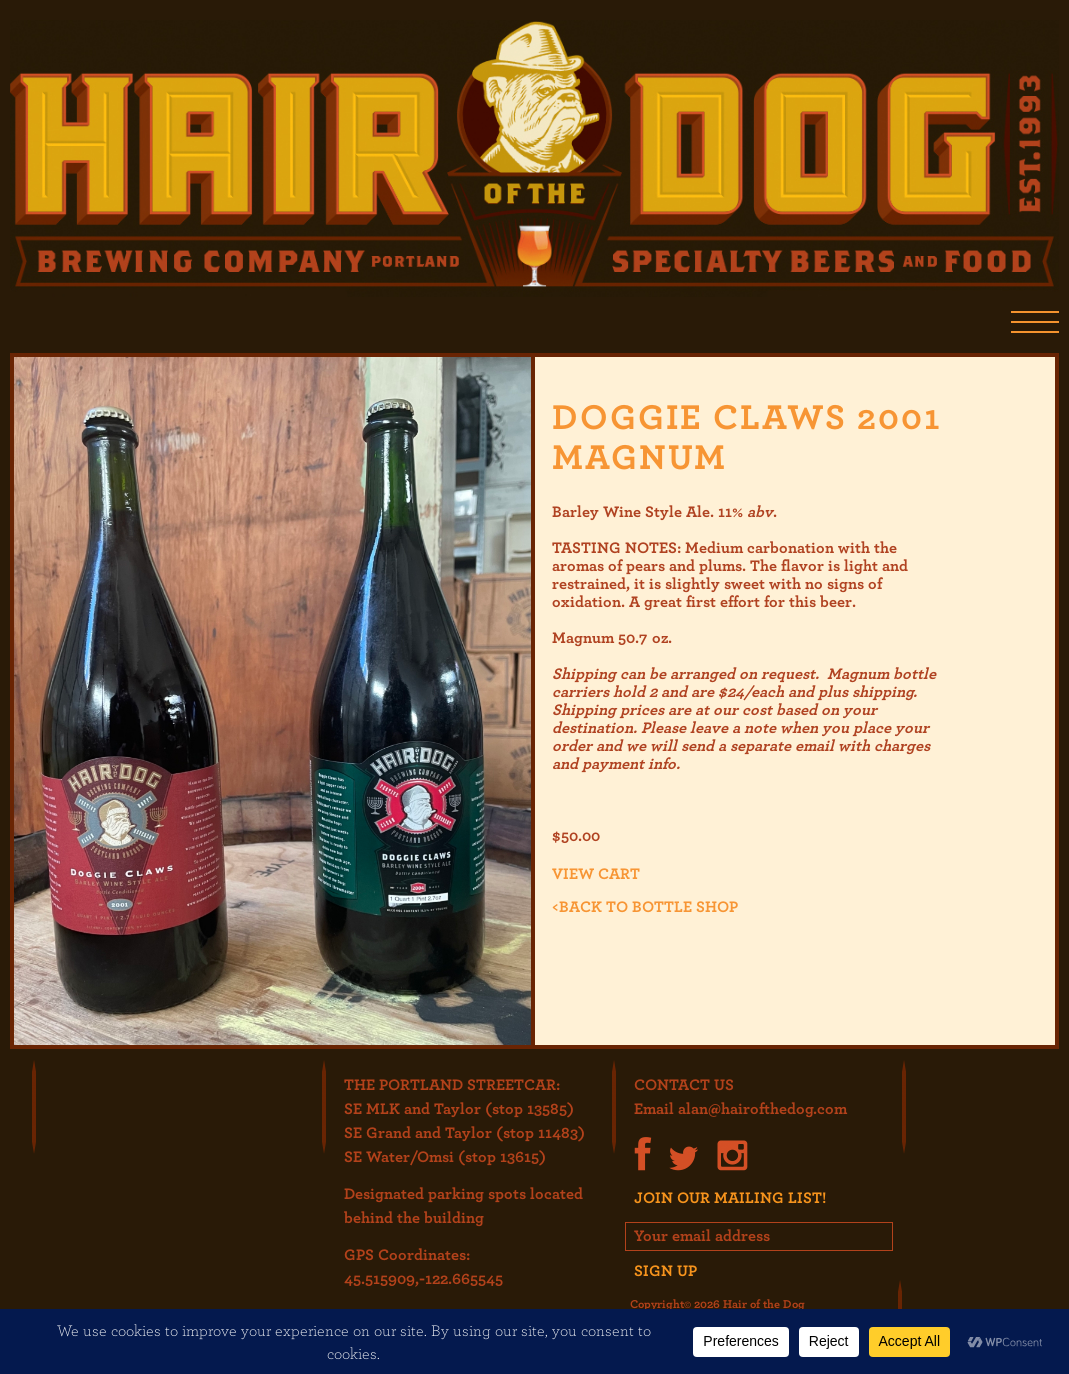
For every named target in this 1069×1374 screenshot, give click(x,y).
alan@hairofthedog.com (762, 1108)
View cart (596, 873)
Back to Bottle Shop (645, 906)
